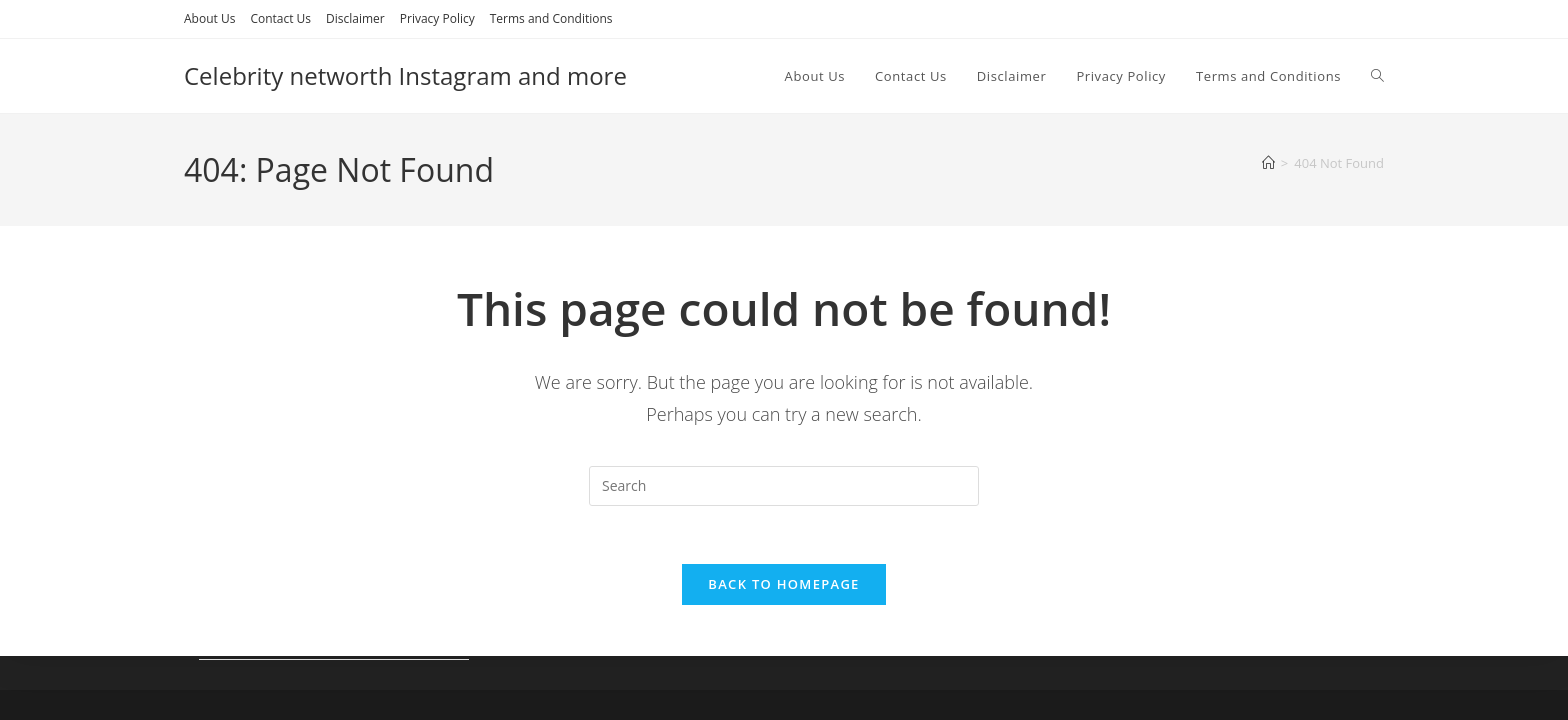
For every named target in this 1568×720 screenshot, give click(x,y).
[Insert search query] (784, 486)
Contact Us (280, 18)
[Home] (1268, 163)
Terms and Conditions (551, 18)
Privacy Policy (437, 18)
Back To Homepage (783, 587)
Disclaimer (355, 18)
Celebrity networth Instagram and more (405, 75)
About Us (209, 18)
